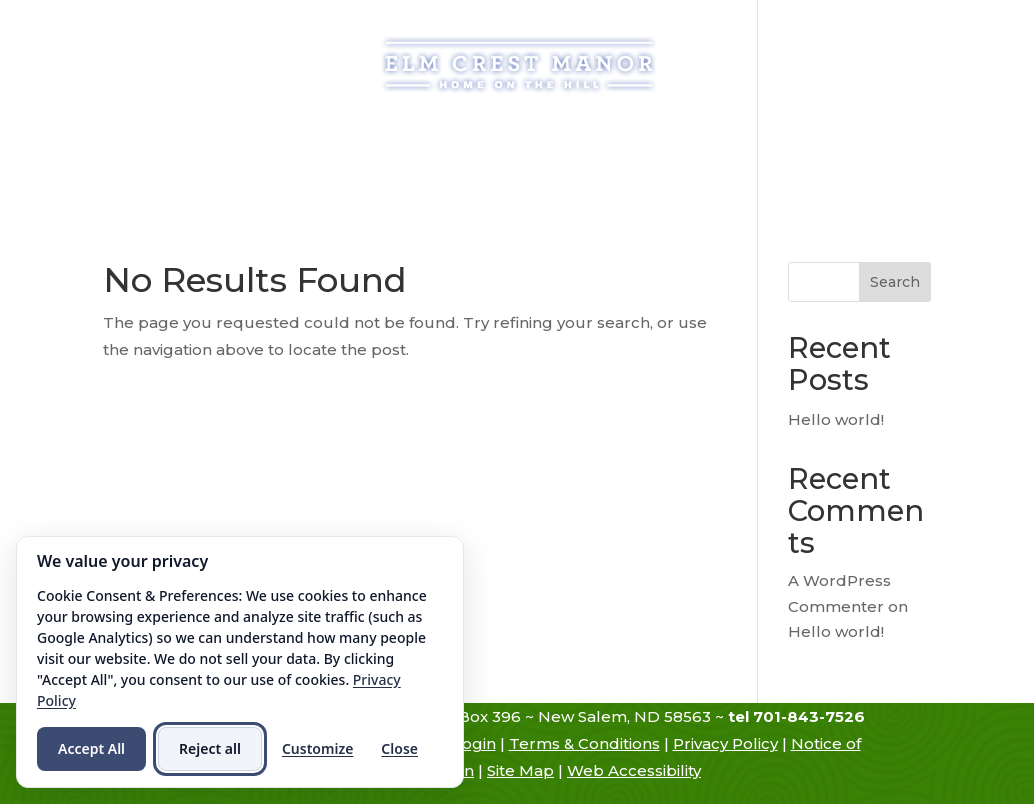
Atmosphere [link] (704, 138)
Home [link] (135, 138)
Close (399, 748)
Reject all (210, 748)
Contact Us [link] (553, 175)
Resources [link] (840, 138)
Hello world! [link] (836, 419)
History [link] (212, 138)
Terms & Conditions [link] (584, 743)
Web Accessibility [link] (634, 770)
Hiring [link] (442, 175)
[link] (519, 63)
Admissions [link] (330, 138)
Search (895, 282)
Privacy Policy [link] (725, 743)
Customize (317, 748)
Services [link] (577, 138)
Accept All (91, 748)
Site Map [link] (520, 770)
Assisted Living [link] (459, 138)
